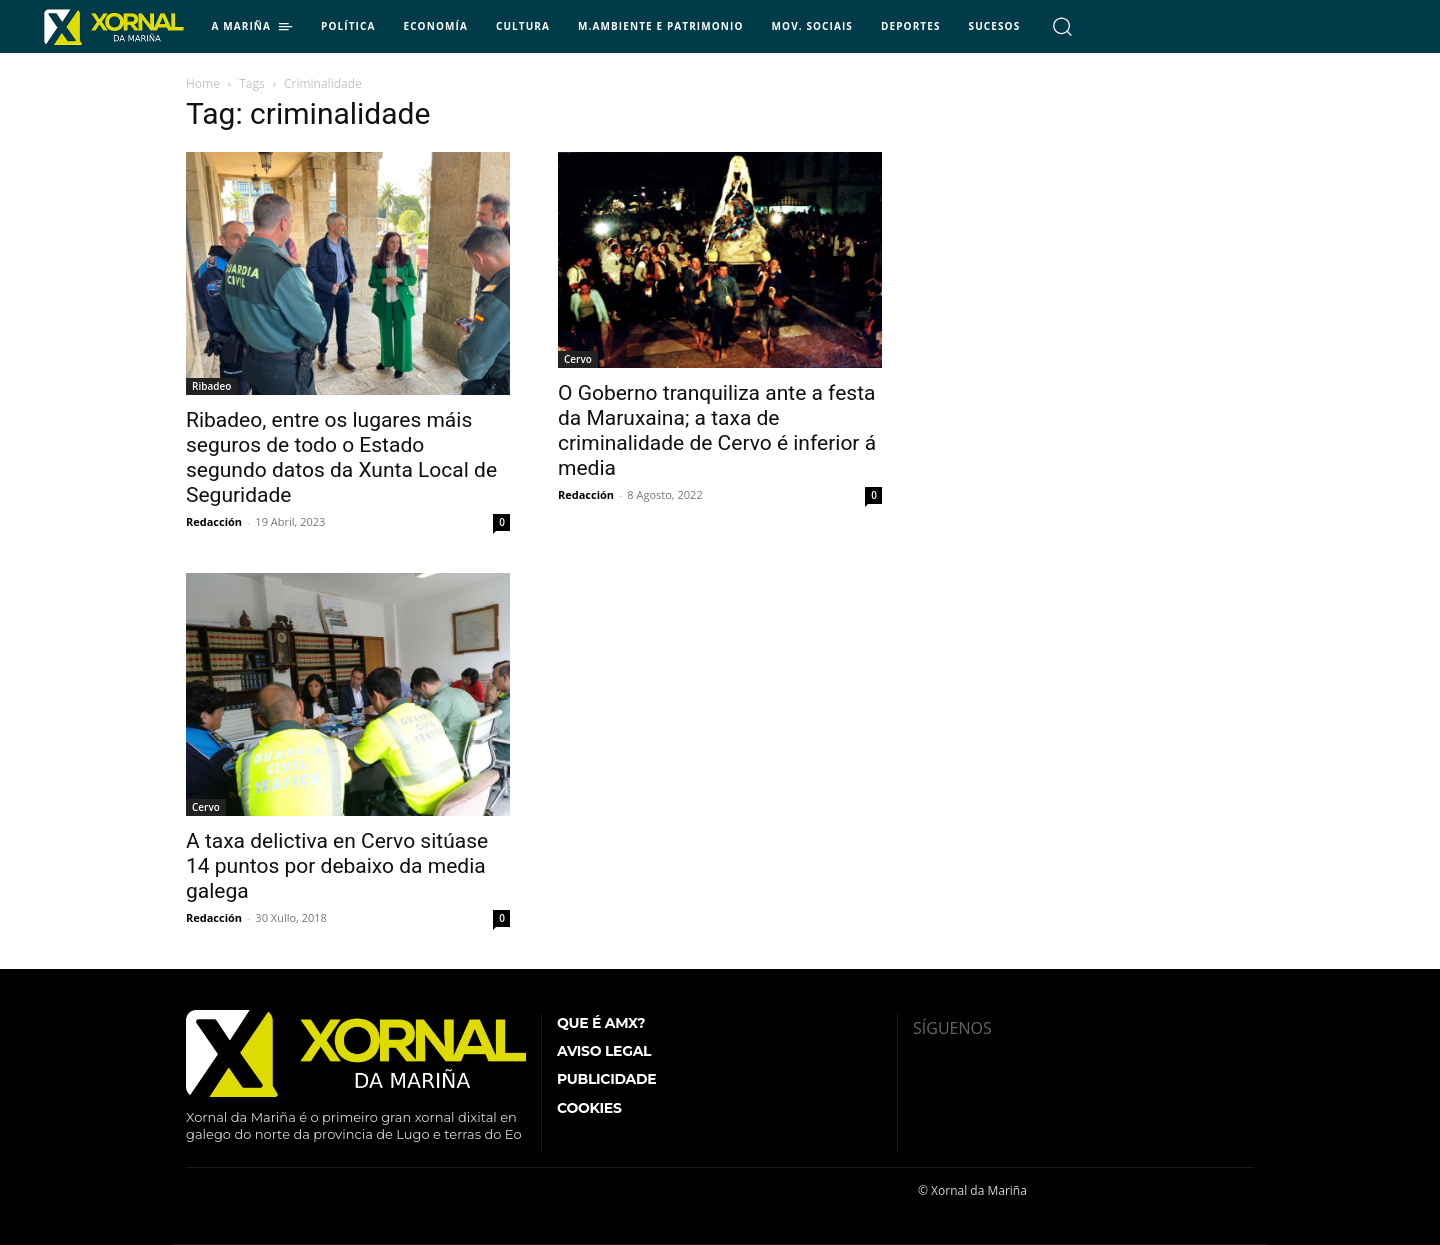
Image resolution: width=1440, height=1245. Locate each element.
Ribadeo (211, 386)
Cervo (578, 359)
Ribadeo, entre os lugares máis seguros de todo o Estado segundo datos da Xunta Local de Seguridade (341, 457)
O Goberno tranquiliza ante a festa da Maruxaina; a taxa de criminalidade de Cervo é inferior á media (717, 430)
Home (203, 83)
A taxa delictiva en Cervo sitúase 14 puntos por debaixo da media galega (337, 866)
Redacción (214, 521)
